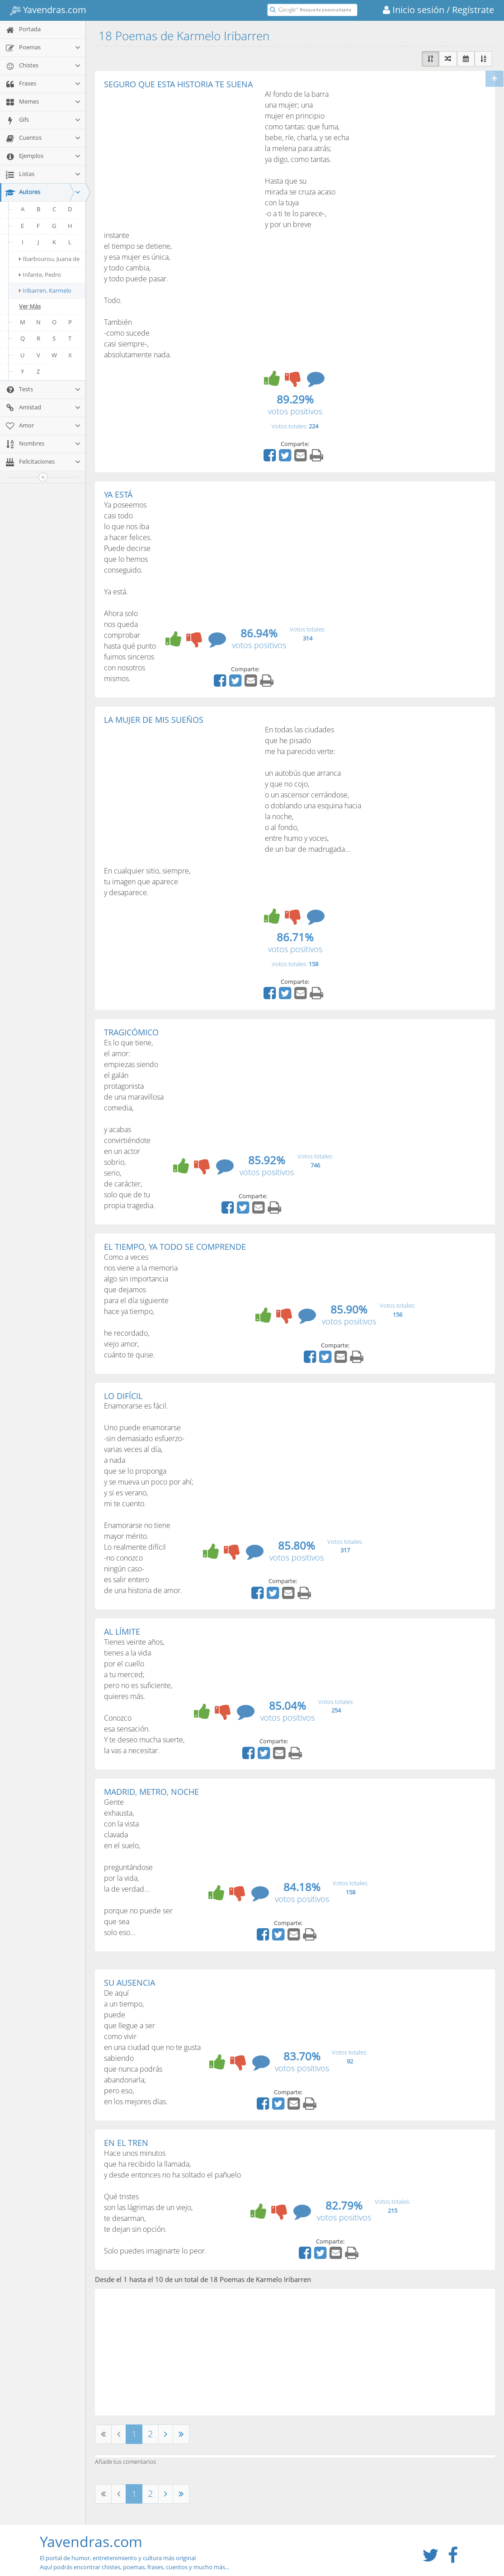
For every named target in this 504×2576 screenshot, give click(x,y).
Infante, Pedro (40, 274)
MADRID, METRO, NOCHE (151, 1791)
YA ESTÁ (118, 494)
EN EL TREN (126, 2142)
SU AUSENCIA (129, 1982)
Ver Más (30, 306)
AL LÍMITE (122, 1631)
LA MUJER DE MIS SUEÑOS (153, 719)
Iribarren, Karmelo (45, 290)
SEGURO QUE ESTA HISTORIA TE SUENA (178, 84)
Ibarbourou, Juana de (49, 259)
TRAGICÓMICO (131, 1032)
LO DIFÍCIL (123, 1395)
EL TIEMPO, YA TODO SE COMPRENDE (175, 1246)
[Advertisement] (180, 156)
